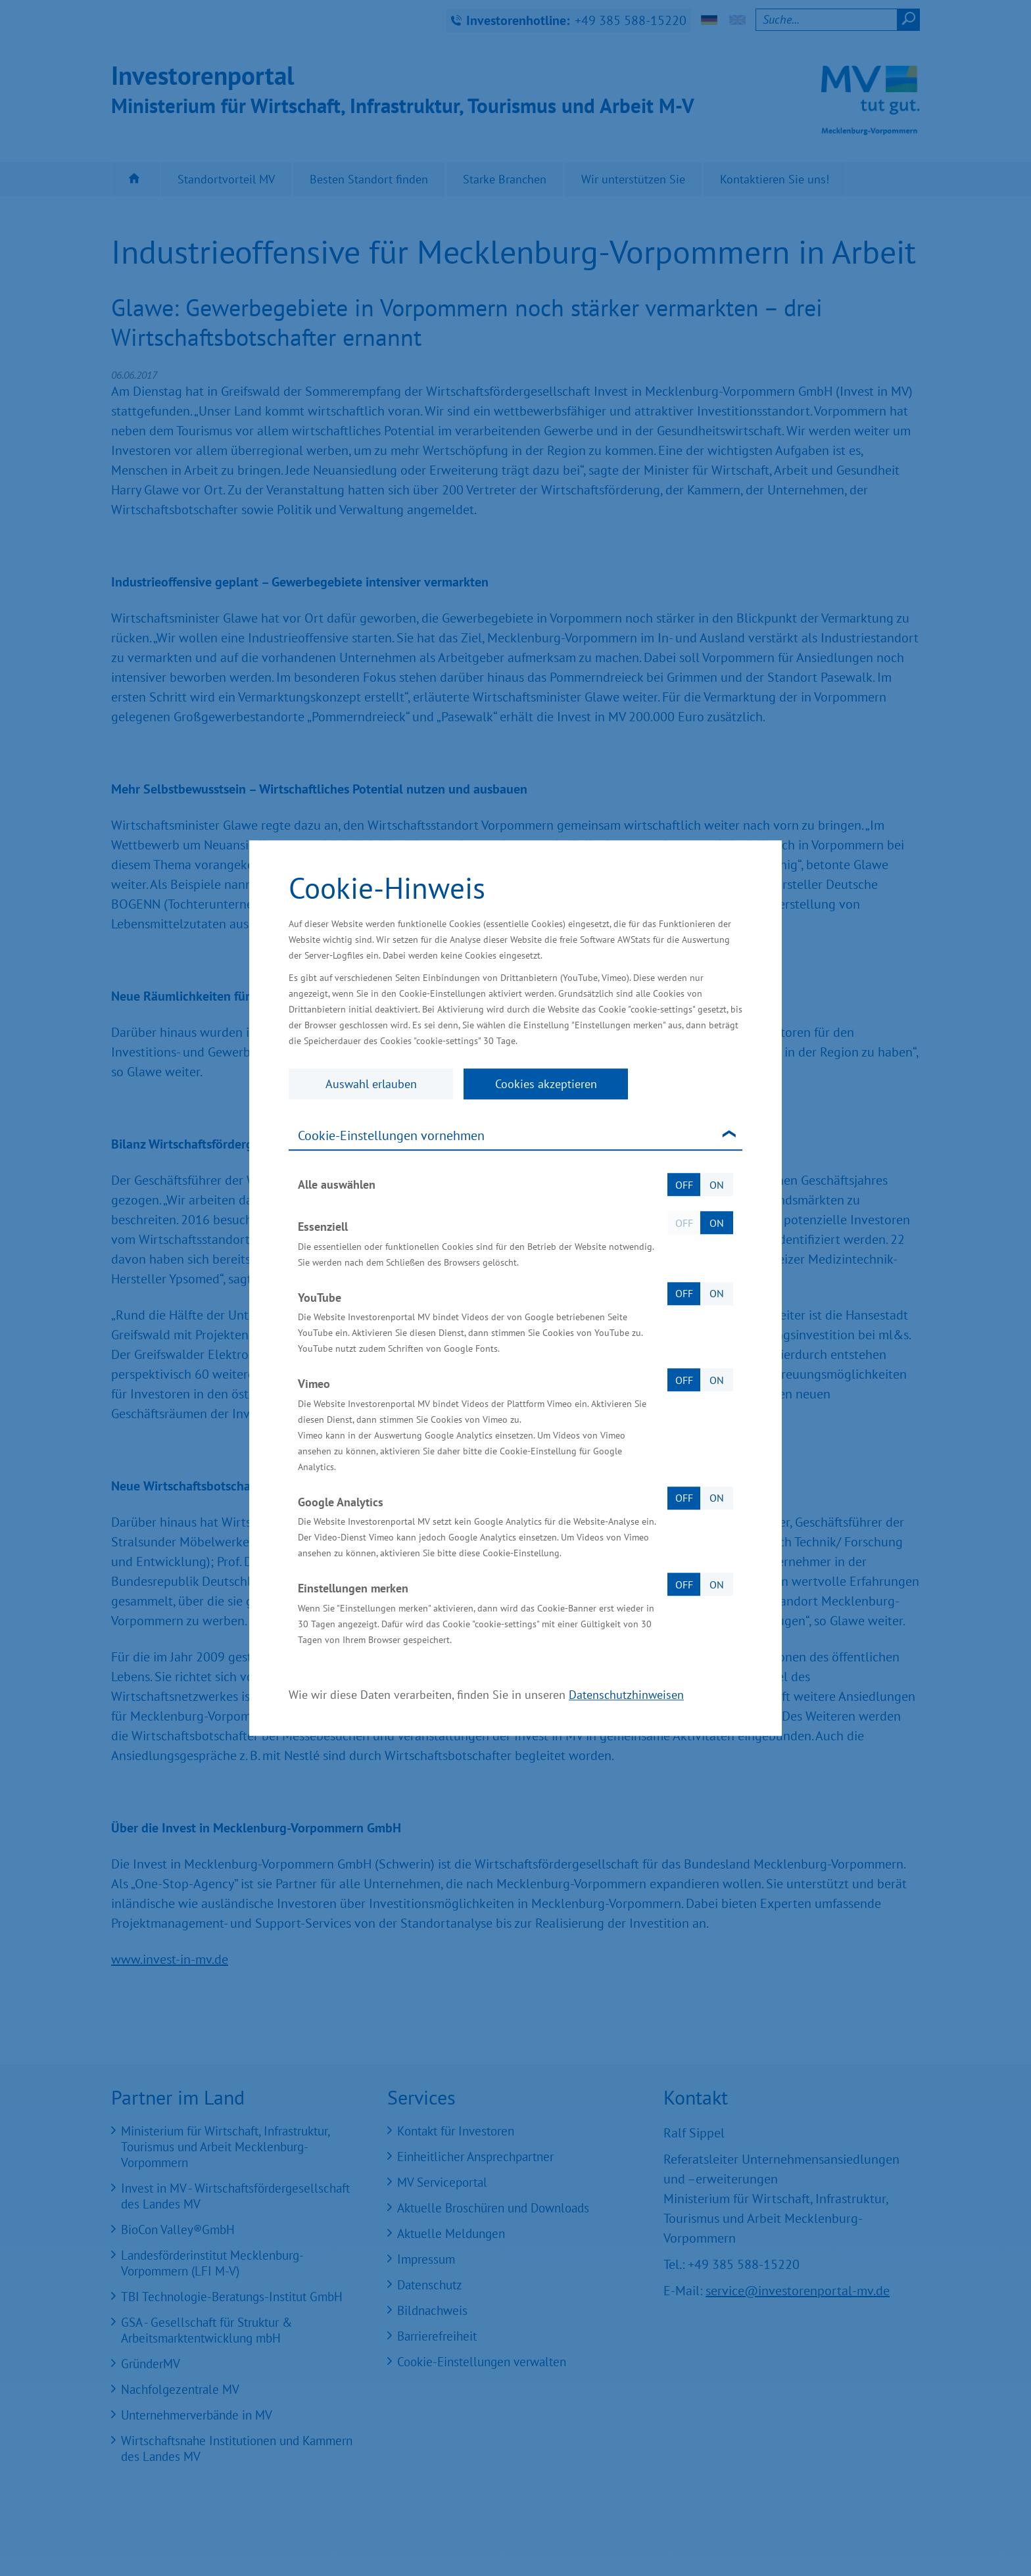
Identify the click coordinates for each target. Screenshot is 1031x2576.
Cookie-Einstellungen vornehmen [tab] (391, 1135)
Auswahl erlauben (371, 1083)
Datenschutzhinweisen (626, 1694)
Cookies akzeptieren (546, 1083)
